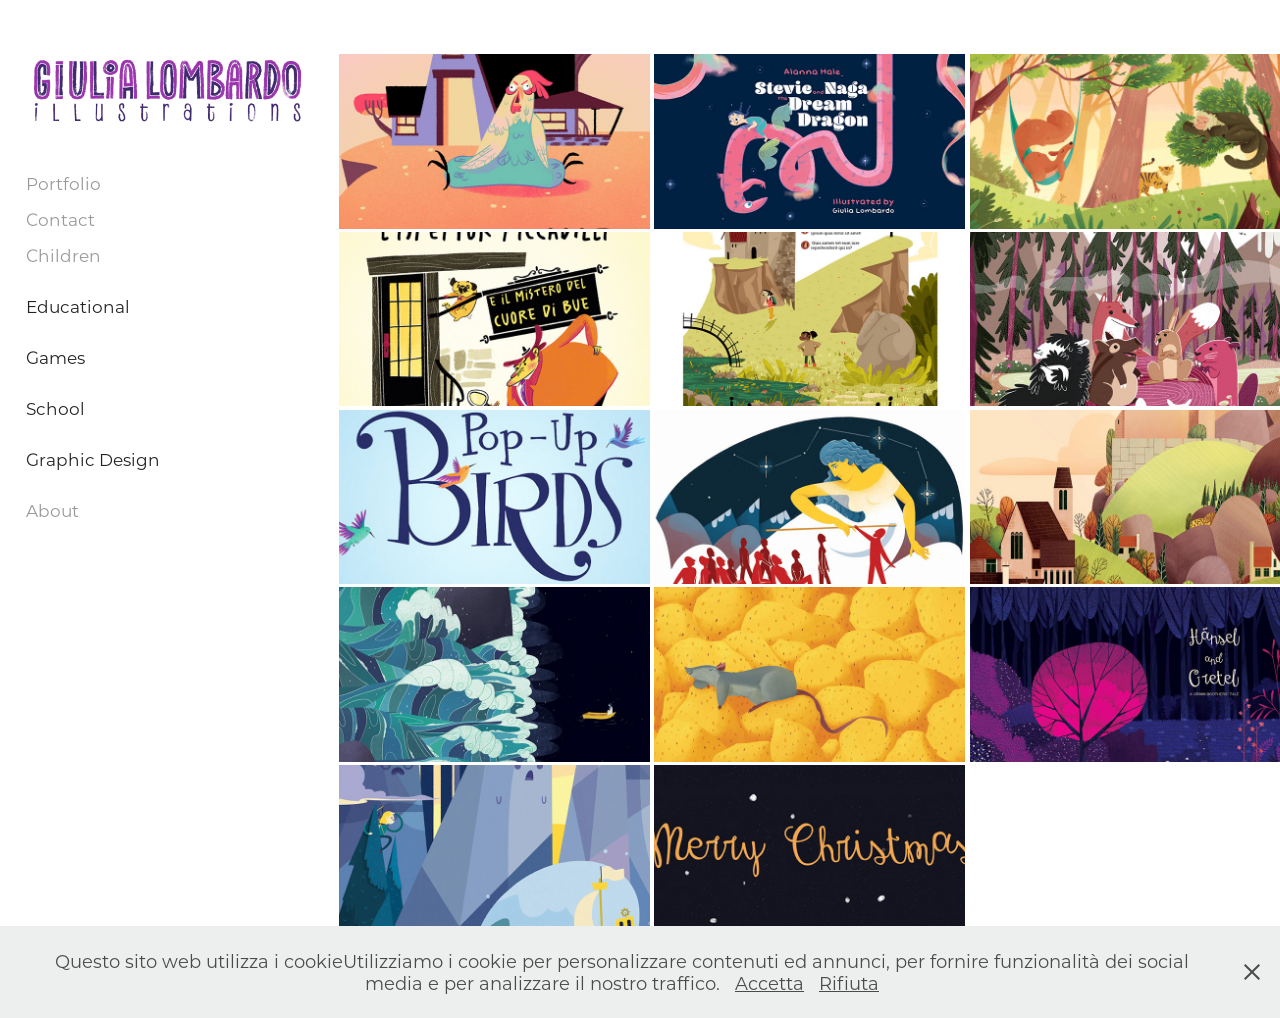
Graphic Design (93, 459)
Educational (78, 306)
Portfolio (63, 183)
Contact (60, 219)
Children (63, 255)
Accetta (769, 983)
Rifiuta (849, 983)
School (55, 408)
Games (55, 357)
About (52, 510)
